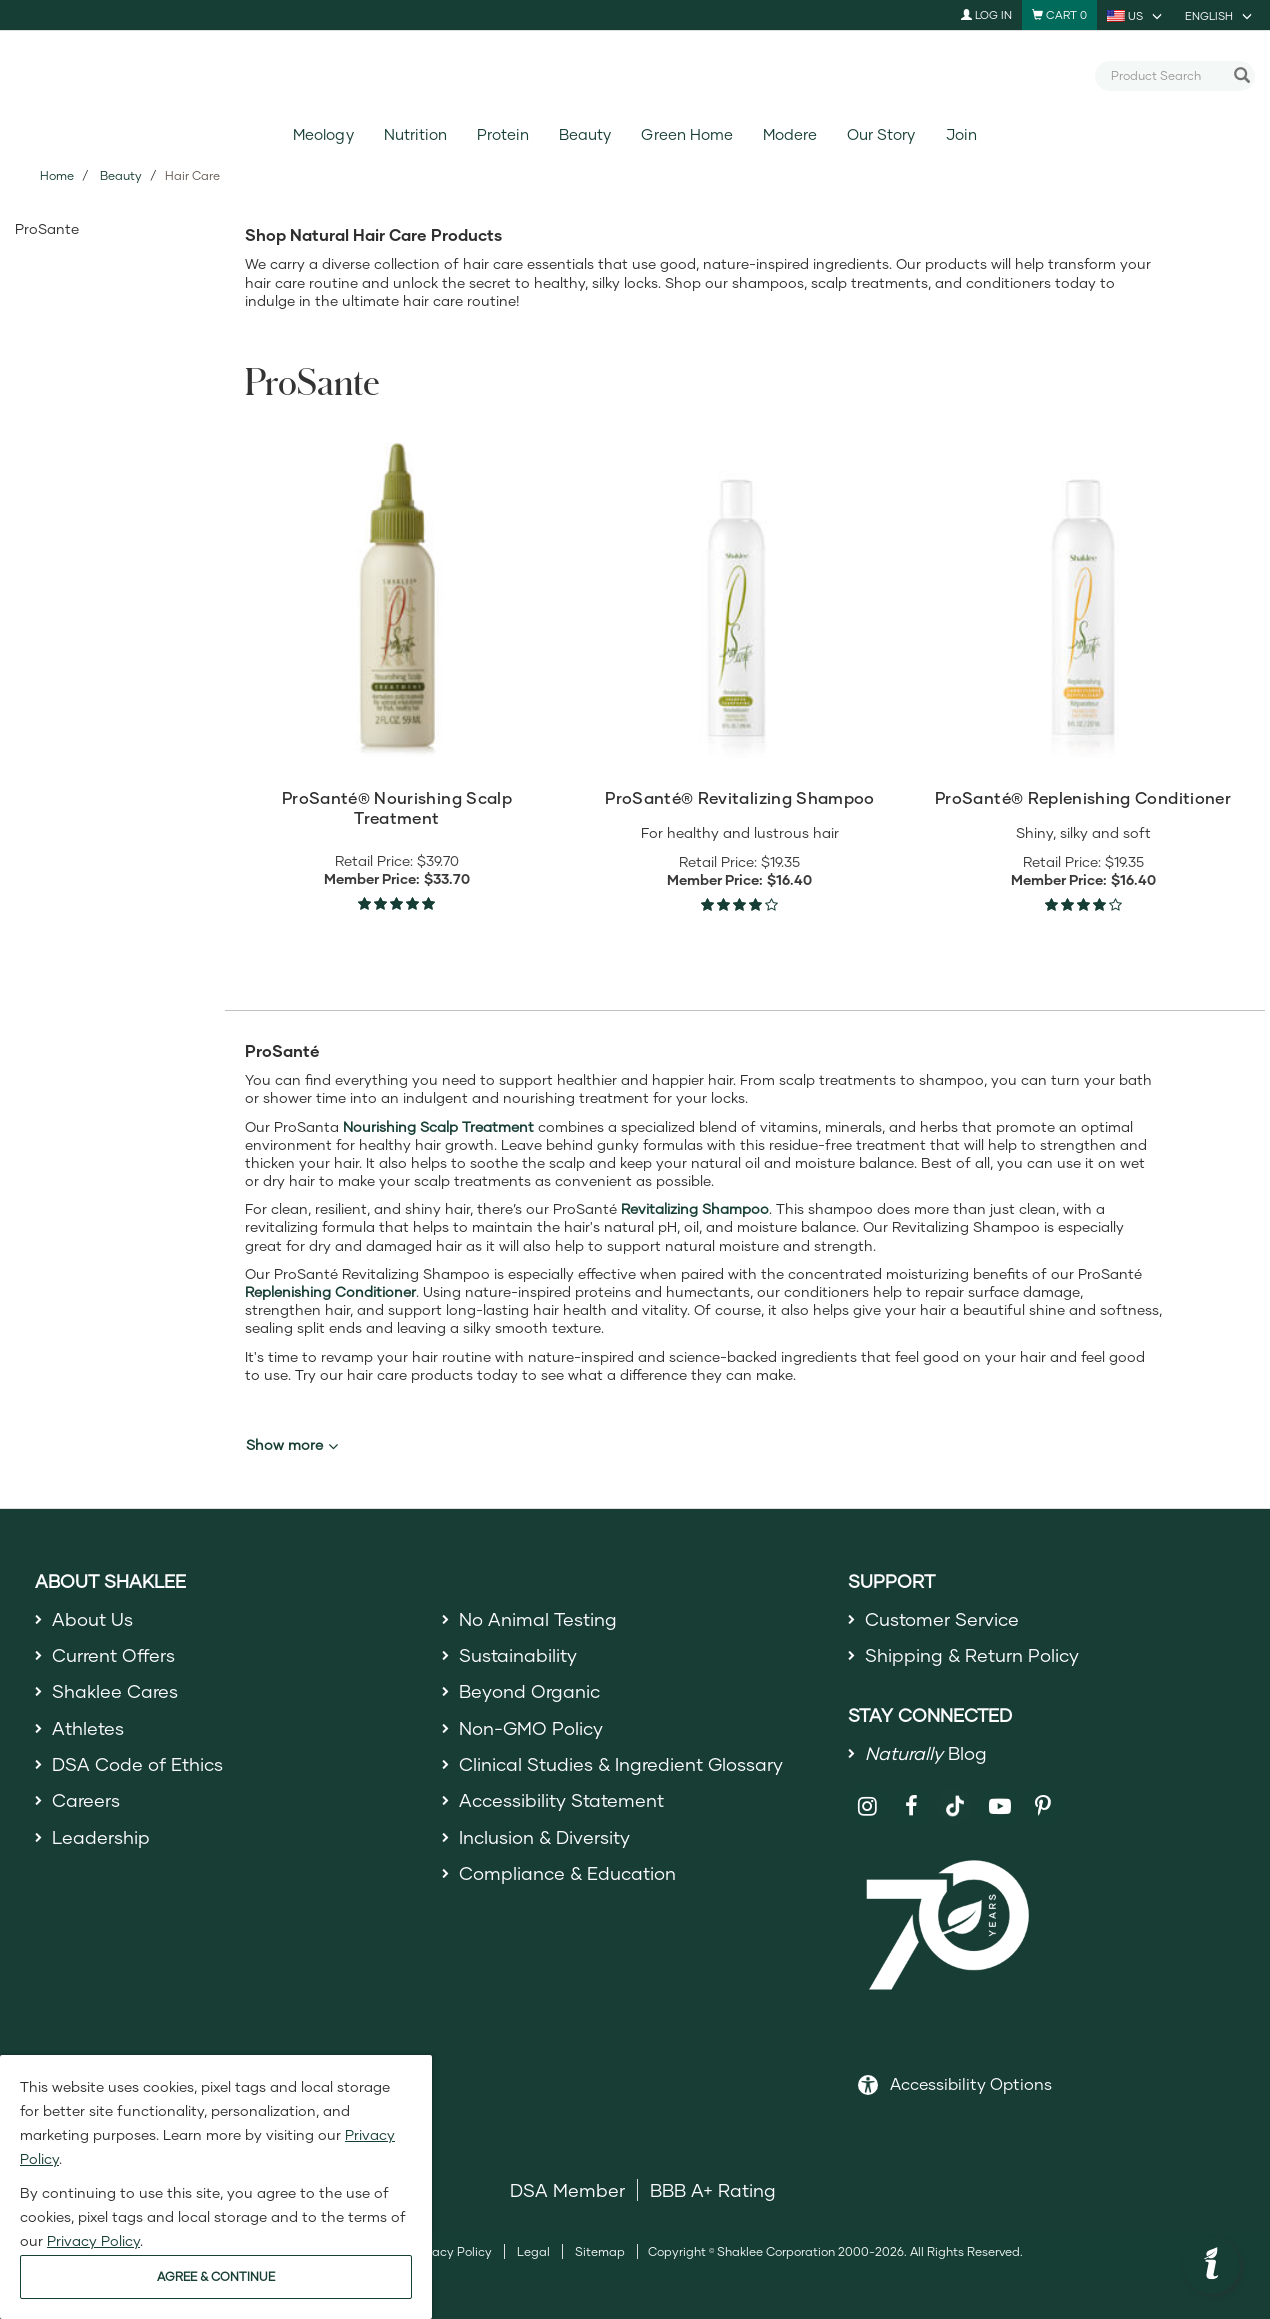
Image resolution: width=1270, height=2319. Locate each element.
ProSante (47, 228)
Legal (533, 2251)
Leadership (101, 1837)
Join (961, 134)
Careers (86, 1800)
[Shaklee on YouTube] (999, 1806)
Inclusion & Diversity (544, 1837)
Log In (986, 14)
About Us (92, 1619)
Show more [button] (292, 1445)
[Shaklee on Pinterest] (1043, 1806)
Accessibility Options (971, 2083)
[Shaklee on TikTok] (955, 1795)
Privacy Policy (451, 2251)
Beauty (585, 134)
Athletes (88, 1728)
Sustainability (518, 1655)
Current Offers (113, 1655)
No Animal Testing (538, 1619)
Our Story (881, 134)
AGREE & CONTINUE (216, 2276)
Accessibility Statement (561, 1800)
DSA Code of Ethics (137, 1764)
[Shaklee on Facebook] (911, 1806)
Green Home (686, 134)
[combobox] (1167, 75)
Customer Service (942, 1619)
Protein (503, 134)
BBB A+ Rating (713, 2190)
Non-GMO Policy (531, 1728)
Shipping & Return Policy (972, 1655)
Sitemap (600, 2251)
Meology (323, 134)
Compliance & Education (567, 1873)
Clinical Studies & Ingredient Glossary (621, 1764)
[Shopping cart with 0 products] (1059, 15)
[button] (1212, 2266)
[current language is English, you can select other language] (1220, 15)
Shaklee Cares (115, 1691)
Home (57, 175)
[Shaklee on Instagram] (867, 1806)
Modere (790, 134)
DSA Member (567, 2190)
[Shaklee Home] (635, 76)
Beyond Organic (529, 1691)
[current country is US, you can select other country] (1136, 15)
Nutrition (415, 134)
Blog (926, 1753)
